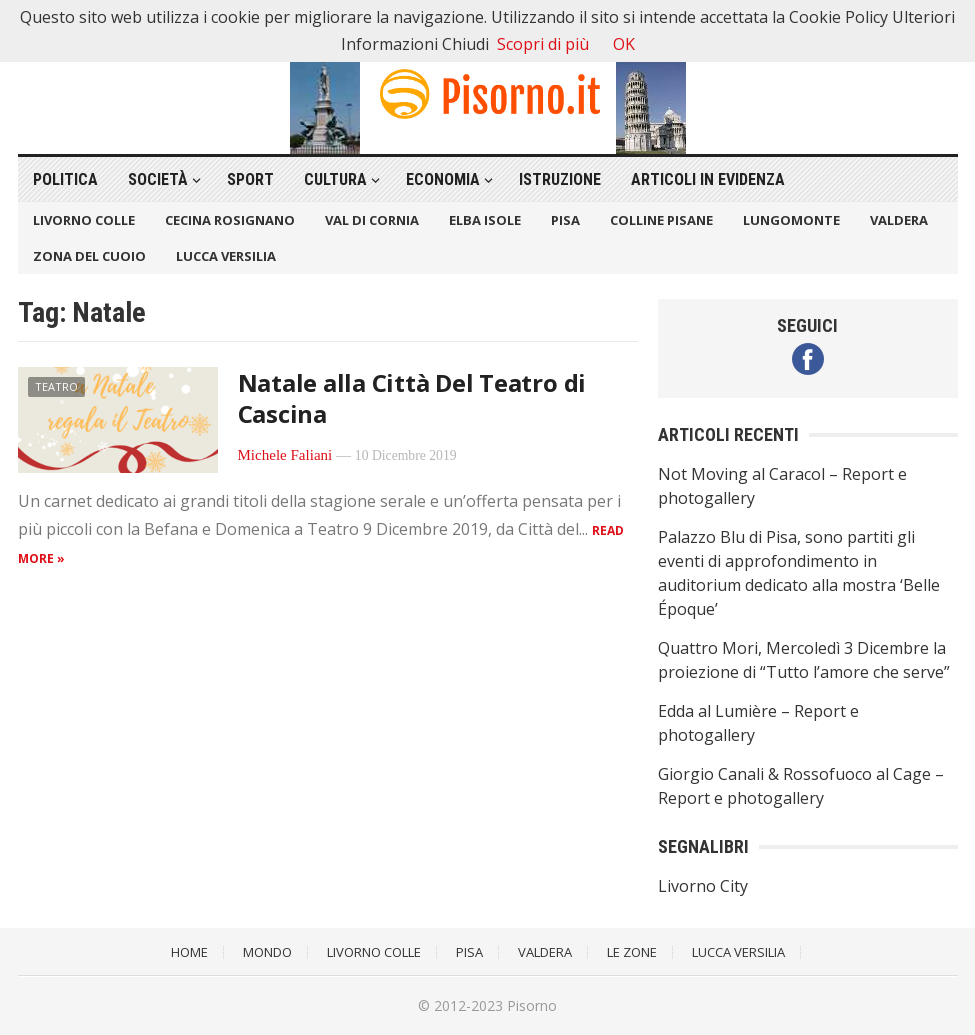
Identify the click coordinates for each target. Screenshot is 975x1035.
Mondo (267, 952)
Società (158, 179)
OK (624, 44)
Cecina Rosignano (230, 220)
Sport (250, 179)
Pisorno (532, 1005)
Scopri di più (543, 44)
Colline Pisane (661, 220)
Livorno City (703, 886)
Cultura (335, 179)
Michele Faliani (285, 455)
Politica (65, 179)
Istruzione (560, 179)
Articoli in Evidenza (708, 179)
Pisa (565, 220)
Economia (443, 179)
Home (189, 952)
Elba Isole (485, 220)
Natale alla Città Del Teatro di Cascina (412, 398)
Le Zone (632, 952)
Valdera (899, 220)
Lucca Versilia (226, 256)
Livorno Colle (84, 220)
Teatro (56, 386)
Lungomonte (791, 220)
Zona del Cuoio (89, 256)
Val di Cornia (372, 220)
